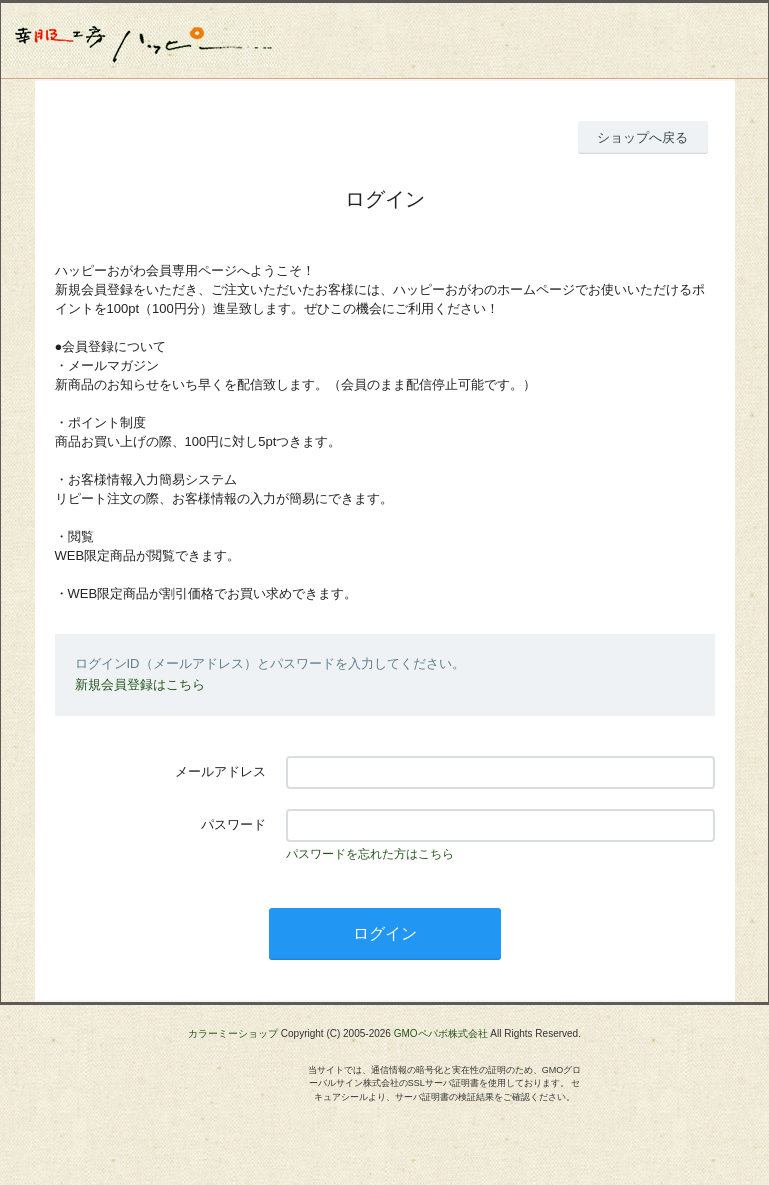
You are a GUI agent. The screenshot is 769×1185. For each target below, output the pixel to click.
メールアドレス (220, 771)
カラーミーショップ (233, 1033)
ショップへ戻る (642, 137)
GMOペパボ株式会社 (441, 1033)
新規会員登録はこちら (140, 684)
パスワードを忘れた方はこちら (370, 854)
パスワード (233, 824)
